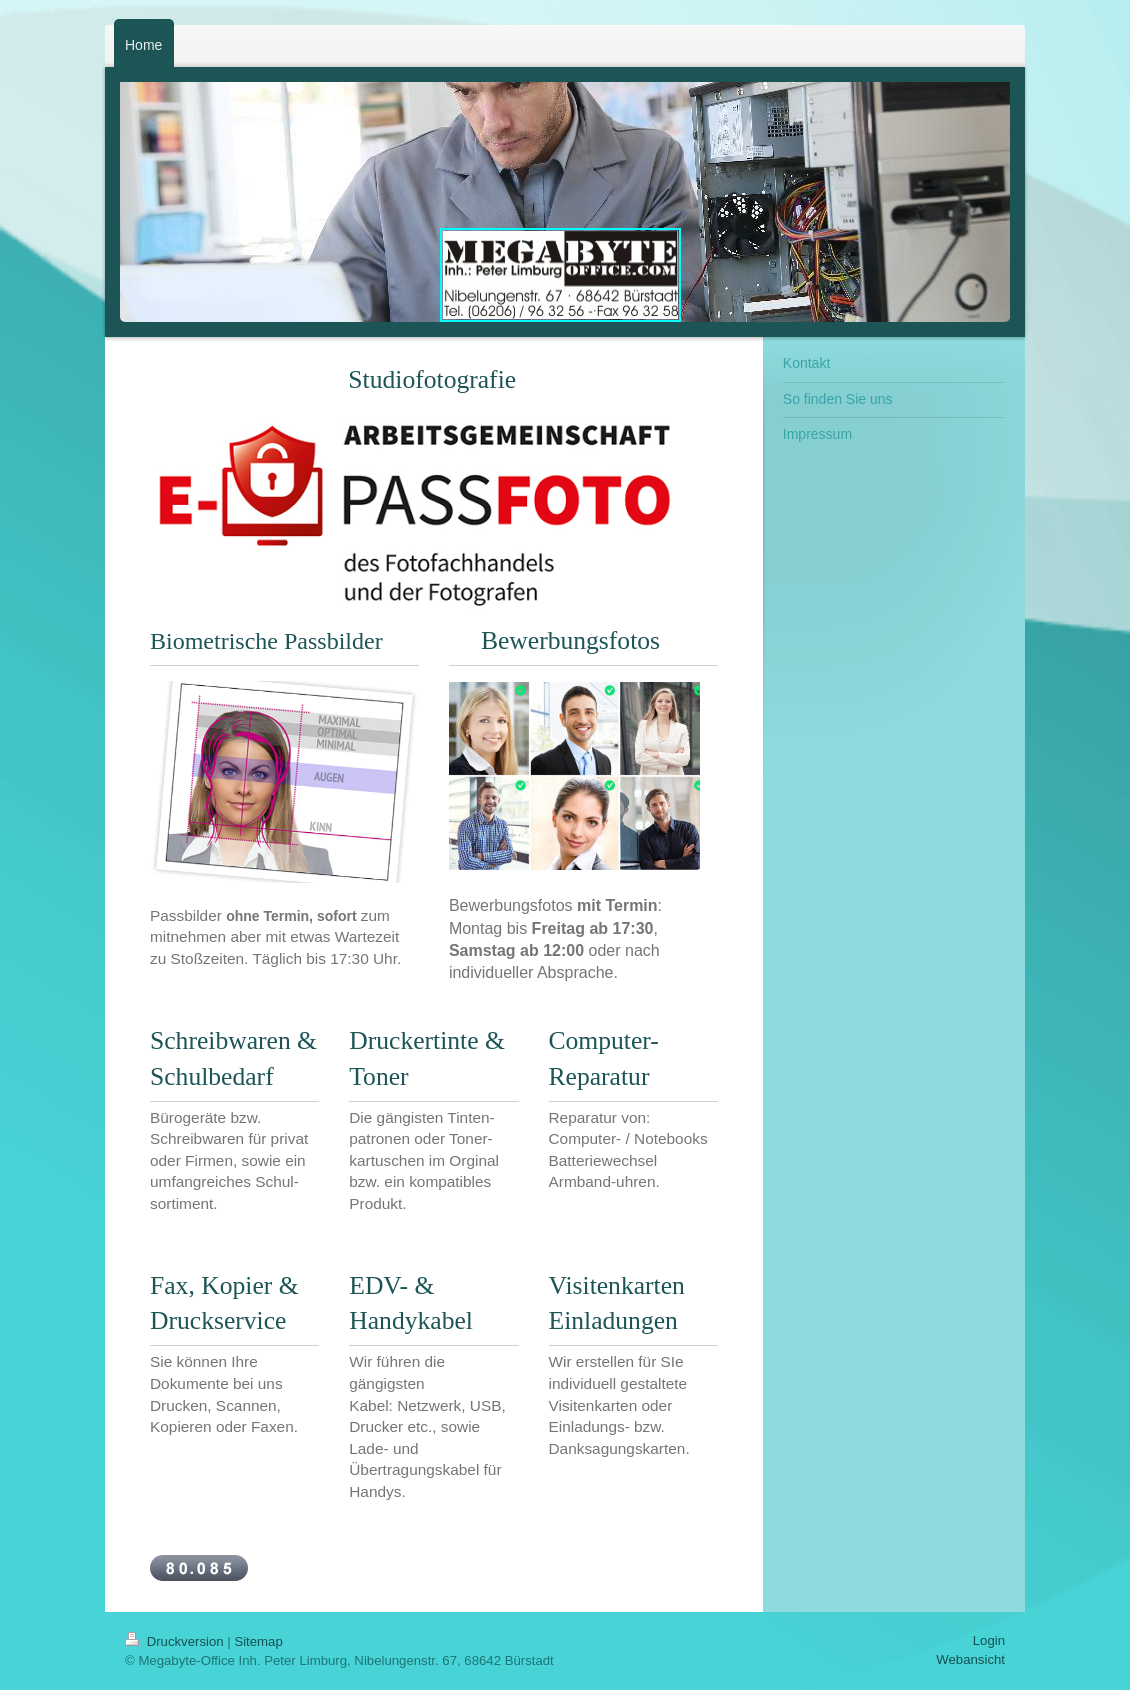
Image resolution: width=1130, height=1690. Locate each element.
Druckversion (176, 1641)
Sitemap (258, 1641)
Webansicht (970, 1659)
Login (989, 1640)
